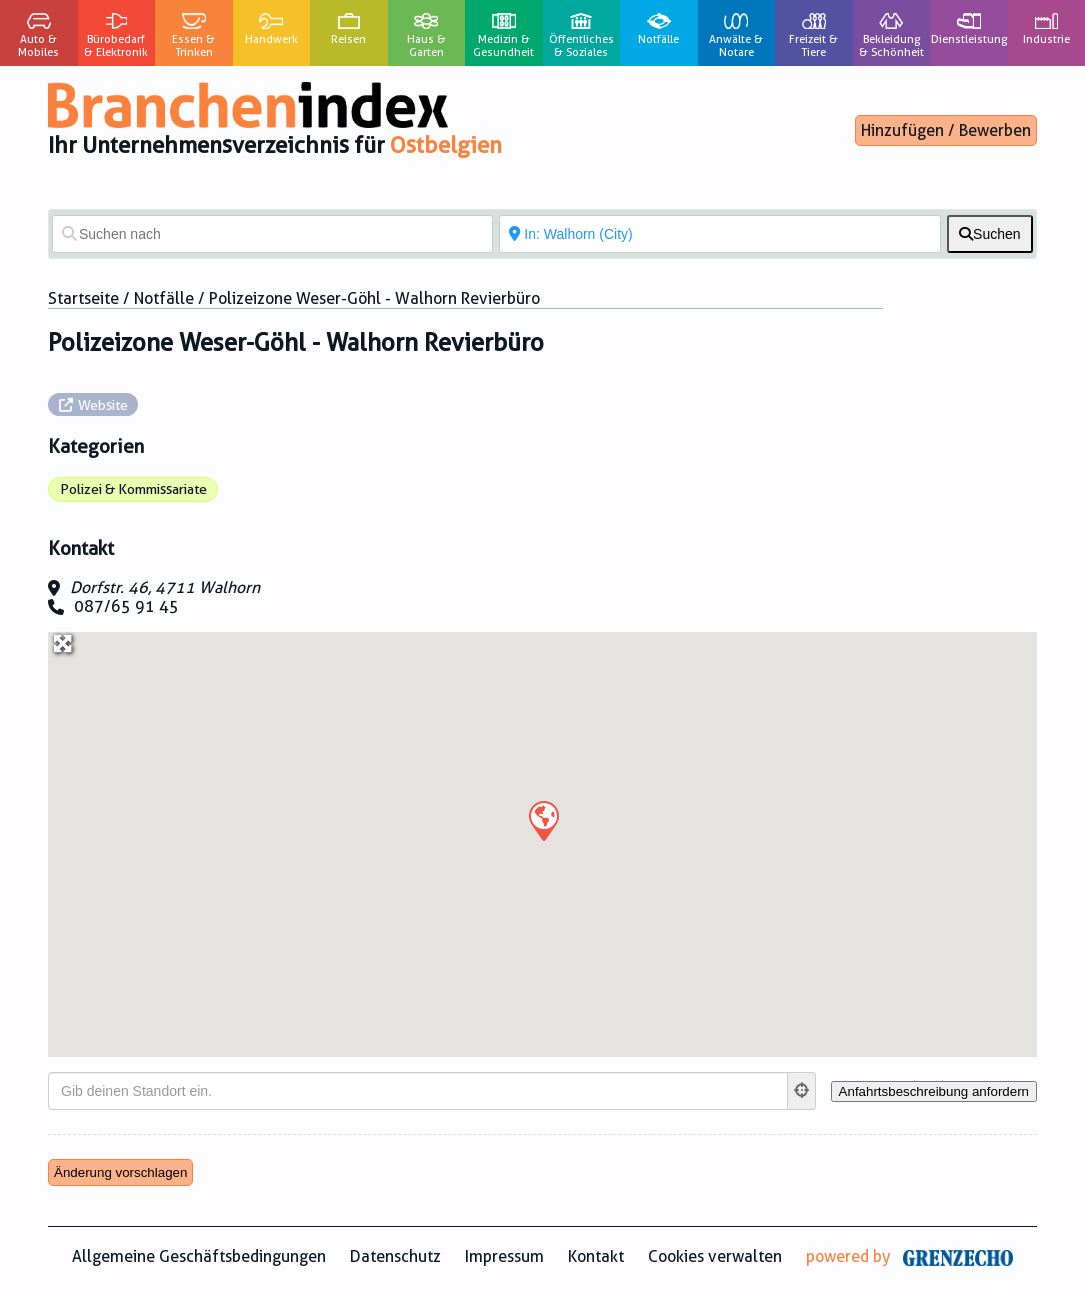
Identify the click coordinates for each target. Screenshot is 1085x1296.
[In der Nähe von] (719, 234)
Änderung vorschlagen (120, 1172)
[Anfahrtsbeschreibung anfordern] (934, 1091)
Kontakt (596, 1256)
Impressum (504, 1256)
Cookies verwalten (715, 1256)
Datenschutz (395, 1256)
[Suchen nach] (272, 234)
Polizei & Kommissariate (133, 489)
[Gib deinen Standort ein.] (418, 1091)
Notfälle (164, 298)
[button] (543, 820)
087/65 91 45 (126, 606)
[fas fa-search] (990, 234)
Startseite (83, 298)
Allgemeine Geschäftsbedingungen (199, 1256)
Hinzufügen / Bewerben (946, 130)
